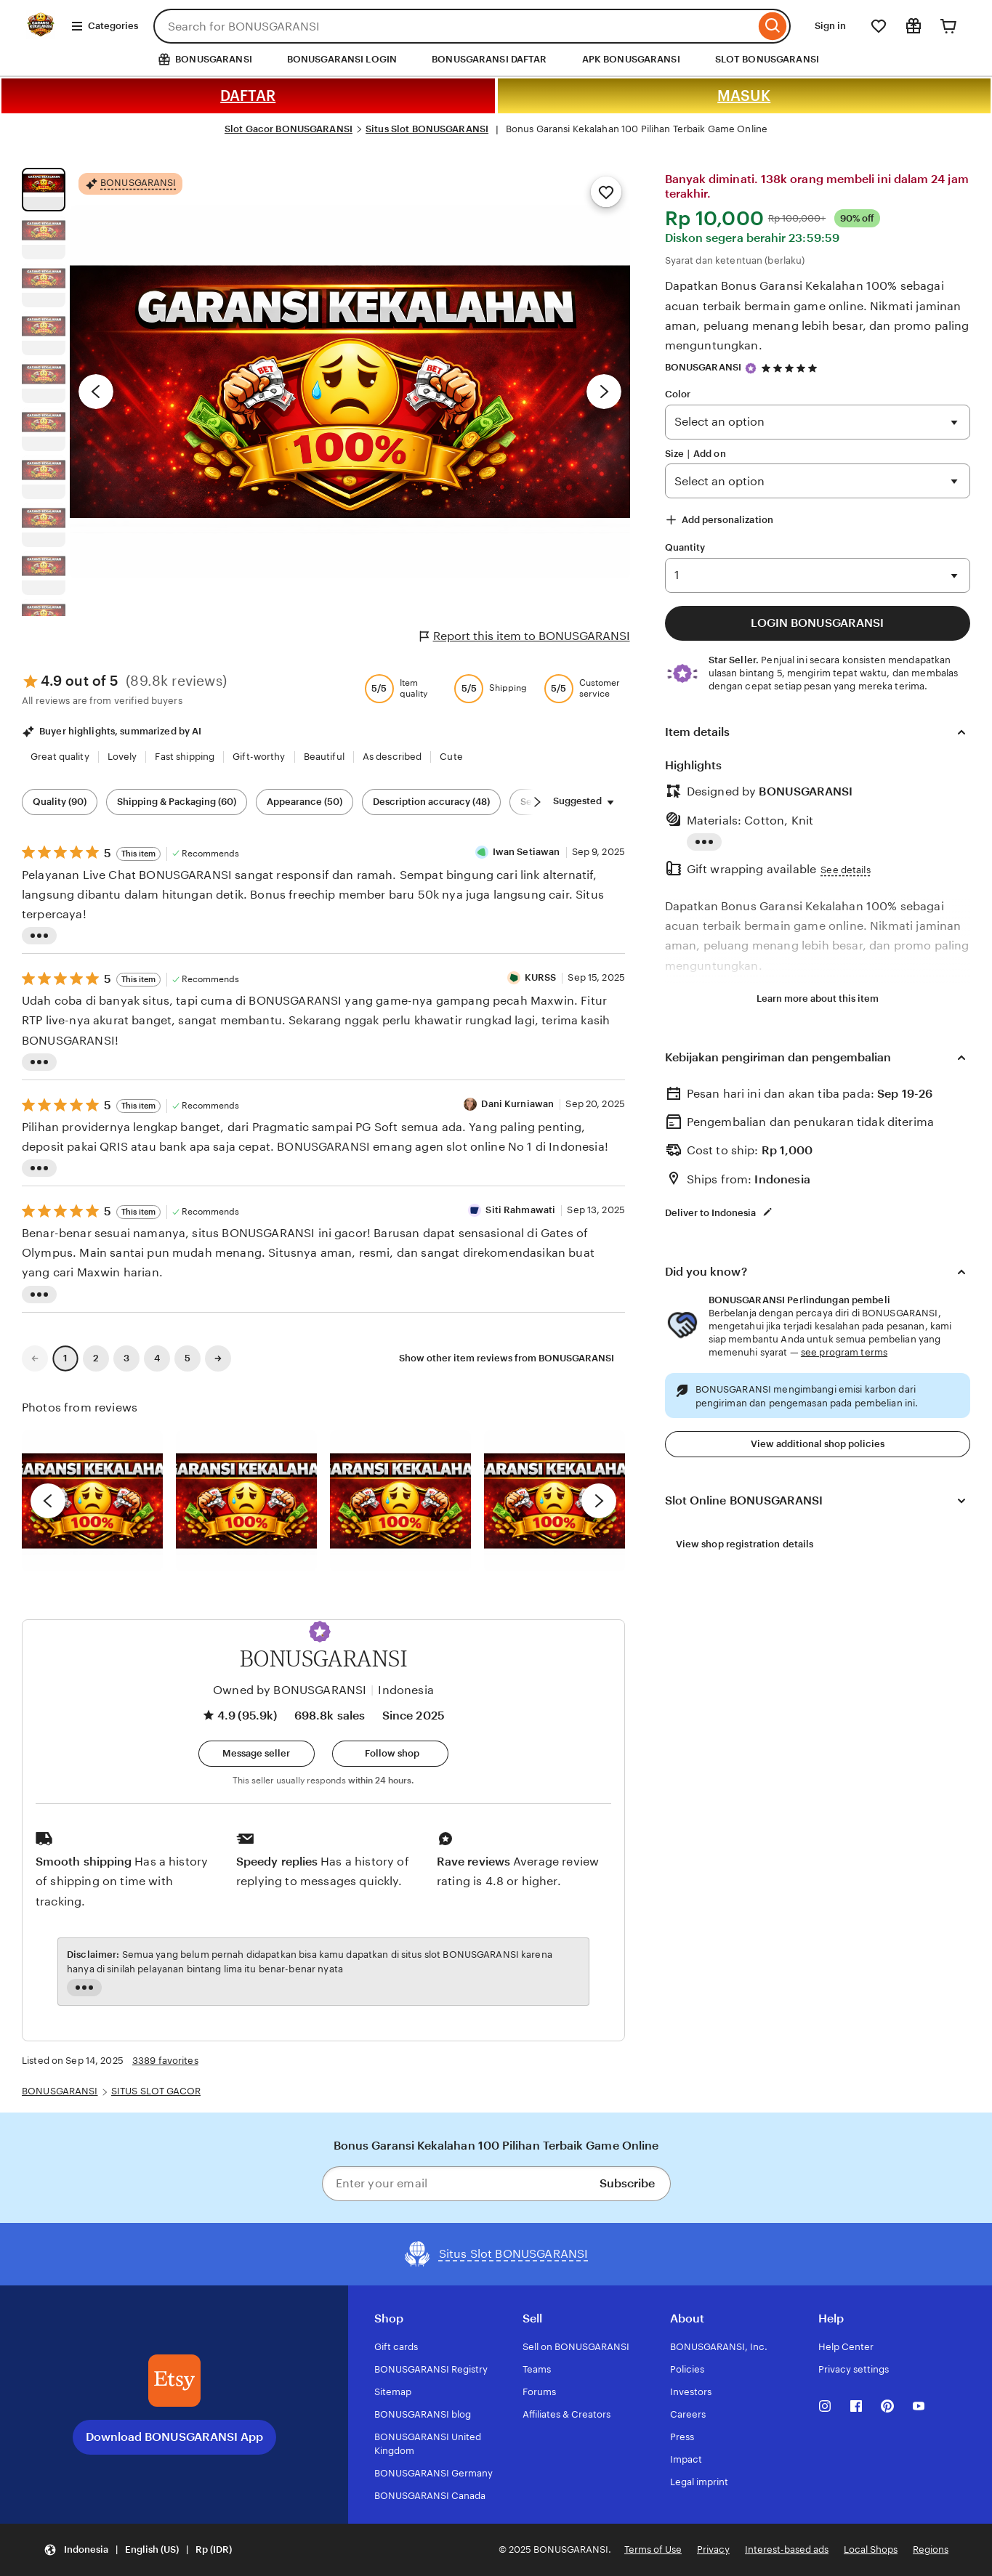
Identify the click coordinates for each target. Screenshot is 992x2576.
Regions (930, 2549)
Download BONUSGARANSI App (174, 2437)
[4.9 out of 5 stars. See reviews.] (791, 368)
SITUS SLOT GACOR (156, 2091)
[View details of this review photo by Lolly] (92, 1500)
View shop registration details (745, 1544)
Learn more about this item (818, 998)
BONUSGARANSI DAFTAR (489, 59)
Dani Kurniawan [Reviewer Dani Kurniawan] (517, 1103)
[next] (598, 1500)
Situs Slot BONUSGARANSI (427, 128)
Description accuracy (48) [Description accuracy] (431, 801)
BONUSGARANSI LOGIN (342, 59)
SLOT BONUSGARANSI (767, 59)
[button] (320, 1632)
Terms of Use (653, 2549)
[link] (35, 1358)
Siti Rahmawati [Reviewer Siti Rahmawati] (520, 1209)
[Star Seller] (750, 368)
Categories (104, 26)
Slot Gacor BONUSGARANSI (288, 128)
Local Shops (871, 2549)
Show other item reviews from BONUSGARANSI (506, 1358)
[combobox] (454, 26)
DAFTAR (247, 96)
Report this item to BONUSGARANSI (525, 636)
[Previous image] (95, 391)
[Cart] (948, 26)
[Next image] (603, 391)
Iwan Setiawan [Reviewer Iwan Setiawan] (526, 851)
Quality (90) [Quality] (59, 801)
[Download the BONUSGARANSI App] (174, 2380)
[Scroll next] (537, 802)
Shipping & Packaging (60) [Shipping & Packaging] (176, 801)
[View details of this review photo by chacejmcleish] (246, 1500)
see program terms (844, 1352)
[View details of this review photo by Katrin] (554, 1500)
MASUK (743, 96)
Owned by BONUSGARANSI (289, 1690)
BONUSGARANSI (703, 367)
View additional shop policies (817, 1443)
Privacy (713, 2549)
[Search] (773, 26)
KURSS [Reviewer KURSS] (541, 977)
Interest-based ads (786, 2549)
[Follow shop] (390, 1754)
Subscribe (627, 2183)
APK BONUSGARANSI (631, 59)
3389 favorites (165, 2060)
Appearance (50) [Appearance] (304, 801)
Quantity (685, 547)
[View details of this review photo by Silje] (400, 1500)
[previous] (48, 1500)
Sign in (830, 25)
